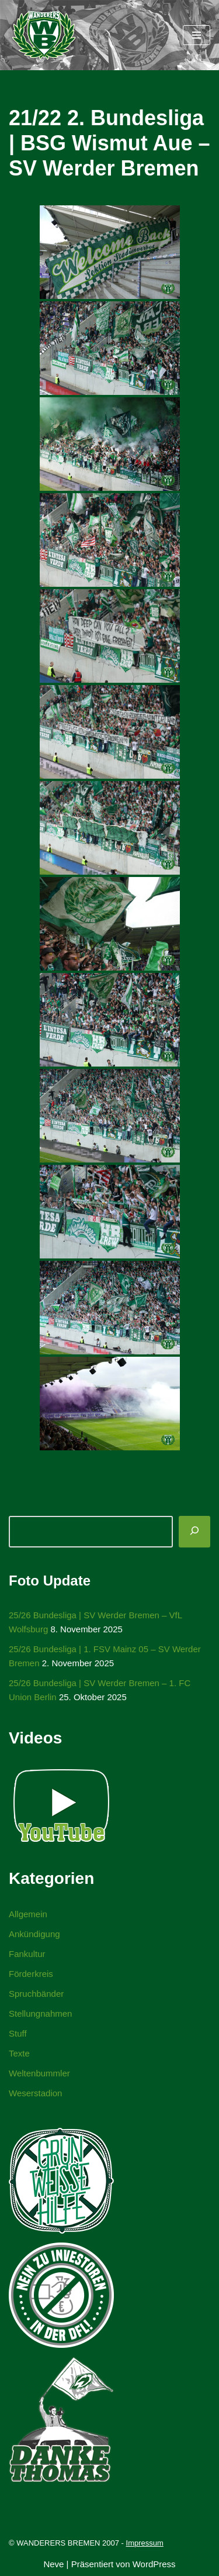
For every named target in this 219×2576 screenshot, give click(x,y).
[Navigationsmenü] (196, 35)
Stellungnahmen (40, 2013)
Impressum (145, 2543)
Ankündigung (34, 1934)
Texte (19, 2053)
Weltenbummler (39, 2073)
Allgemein (28, 1914)
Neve (53, 2564)
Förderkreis (31, 1974)
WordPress (154, 2564)
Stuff (18, 2033)
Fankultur (27, 1954)
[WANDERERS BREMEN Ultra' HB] (44, 35)
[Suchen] (194, 1531)
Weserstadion (35, 2093)
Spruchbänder (36, 1994)
